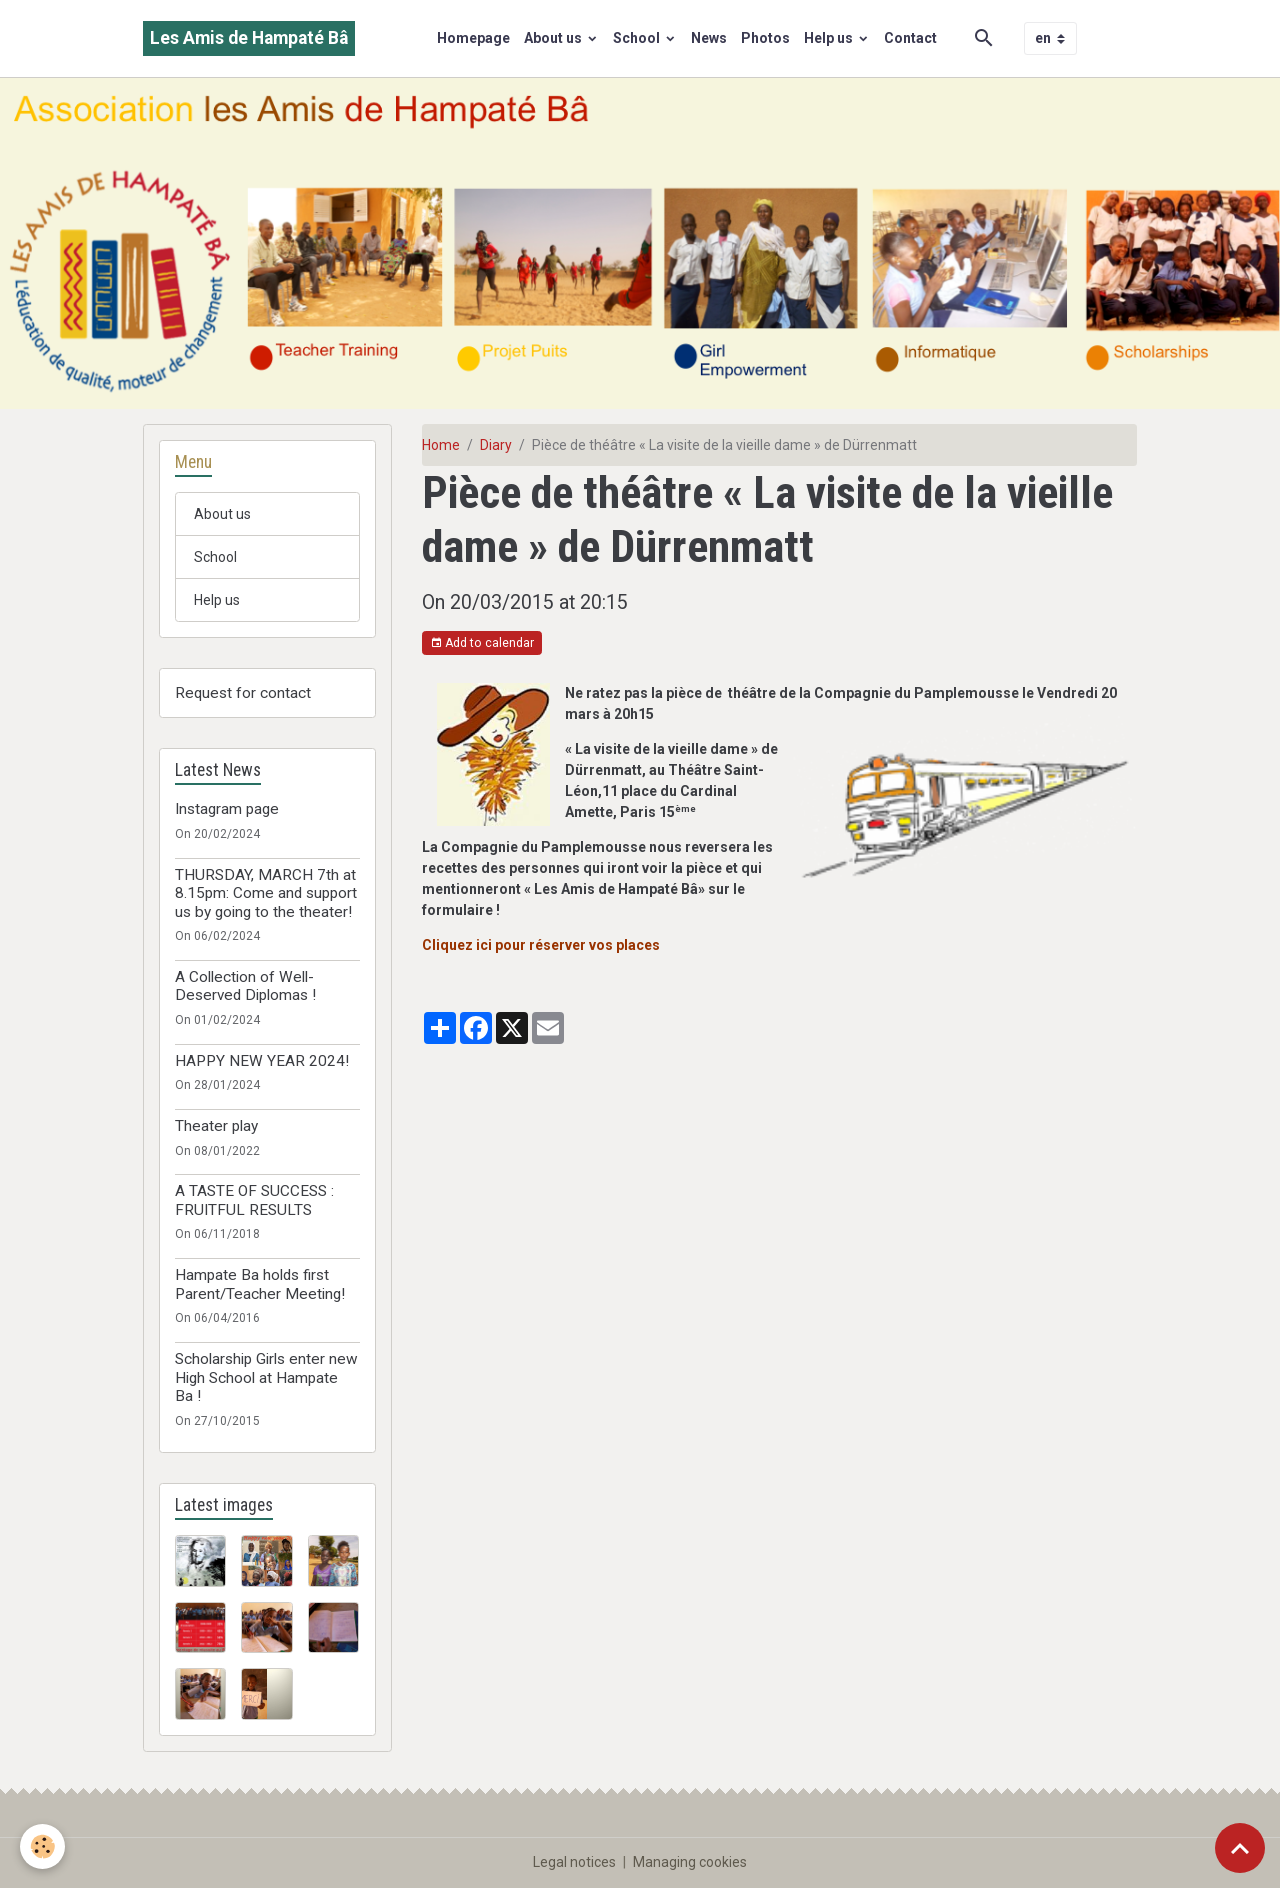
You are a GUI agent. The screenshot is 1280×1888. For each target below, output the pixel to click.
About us (554, 38)
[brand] (249, 38)
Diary (496, 445)
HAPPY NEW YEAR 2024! (262, 1061)
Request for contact (243, 693)
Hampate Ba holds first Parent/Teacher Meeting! (260, 1284)
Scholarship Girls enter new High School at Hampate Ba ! (266, 1377)
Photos (765, 38)
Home (441, 445)
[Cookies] (42, 1846)
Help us (830, 38)
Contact (910, 38)
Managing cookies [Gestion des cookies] (690, 1862)
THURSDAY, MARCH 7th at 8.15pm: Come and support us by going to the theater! (266, 893)
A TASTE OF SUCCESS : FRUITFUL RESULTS (254, 1200)
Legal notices (574, 1862)
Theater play (216, 1126)
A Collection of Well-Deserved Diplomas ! (245, 986)
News (709, 38)
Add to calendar (482, 643)
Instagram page (227, 809)
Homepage (473, 38)
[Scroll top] (1240, 1848)
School (638, 38)
